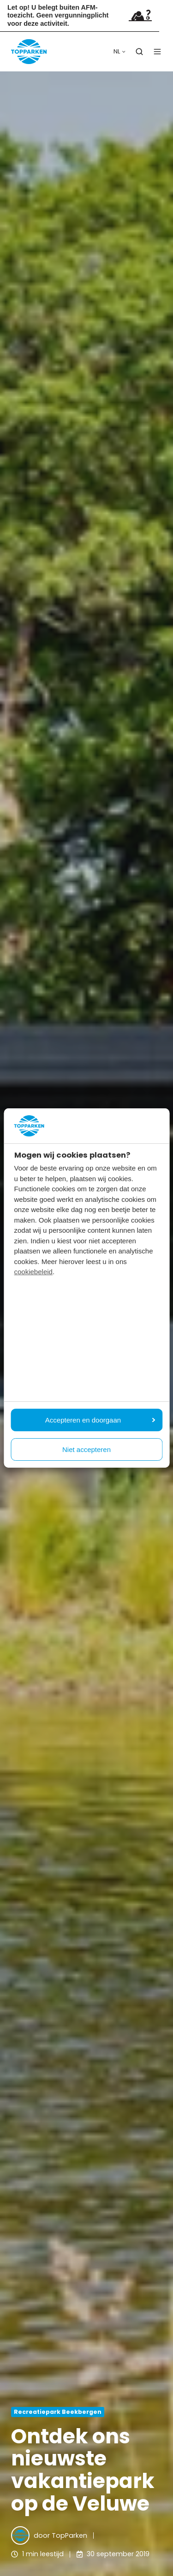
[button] (139, 51)
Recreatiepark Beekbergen (57, 2412)
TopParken (69, 2535)
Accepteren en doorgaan (100, 1420)
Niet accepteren (86, 1449)
